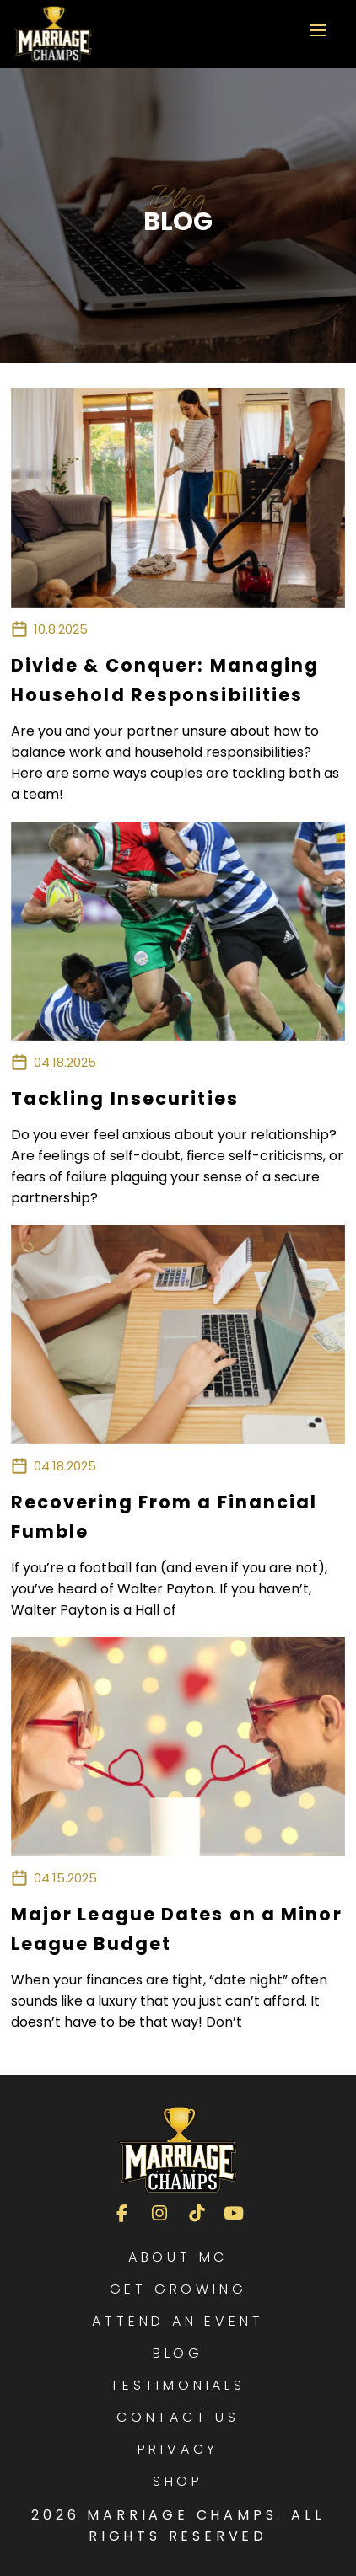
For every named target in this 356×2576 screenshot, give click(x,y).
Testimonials (178, 2385)
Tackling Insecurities (125, 1098)
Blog (178, 2353)
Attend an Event (177, 2321)
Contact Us (178, 2417)
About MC (178, 2257)
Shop (178, 2481)
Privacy (178, 2449)
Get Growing (178, 2289)
